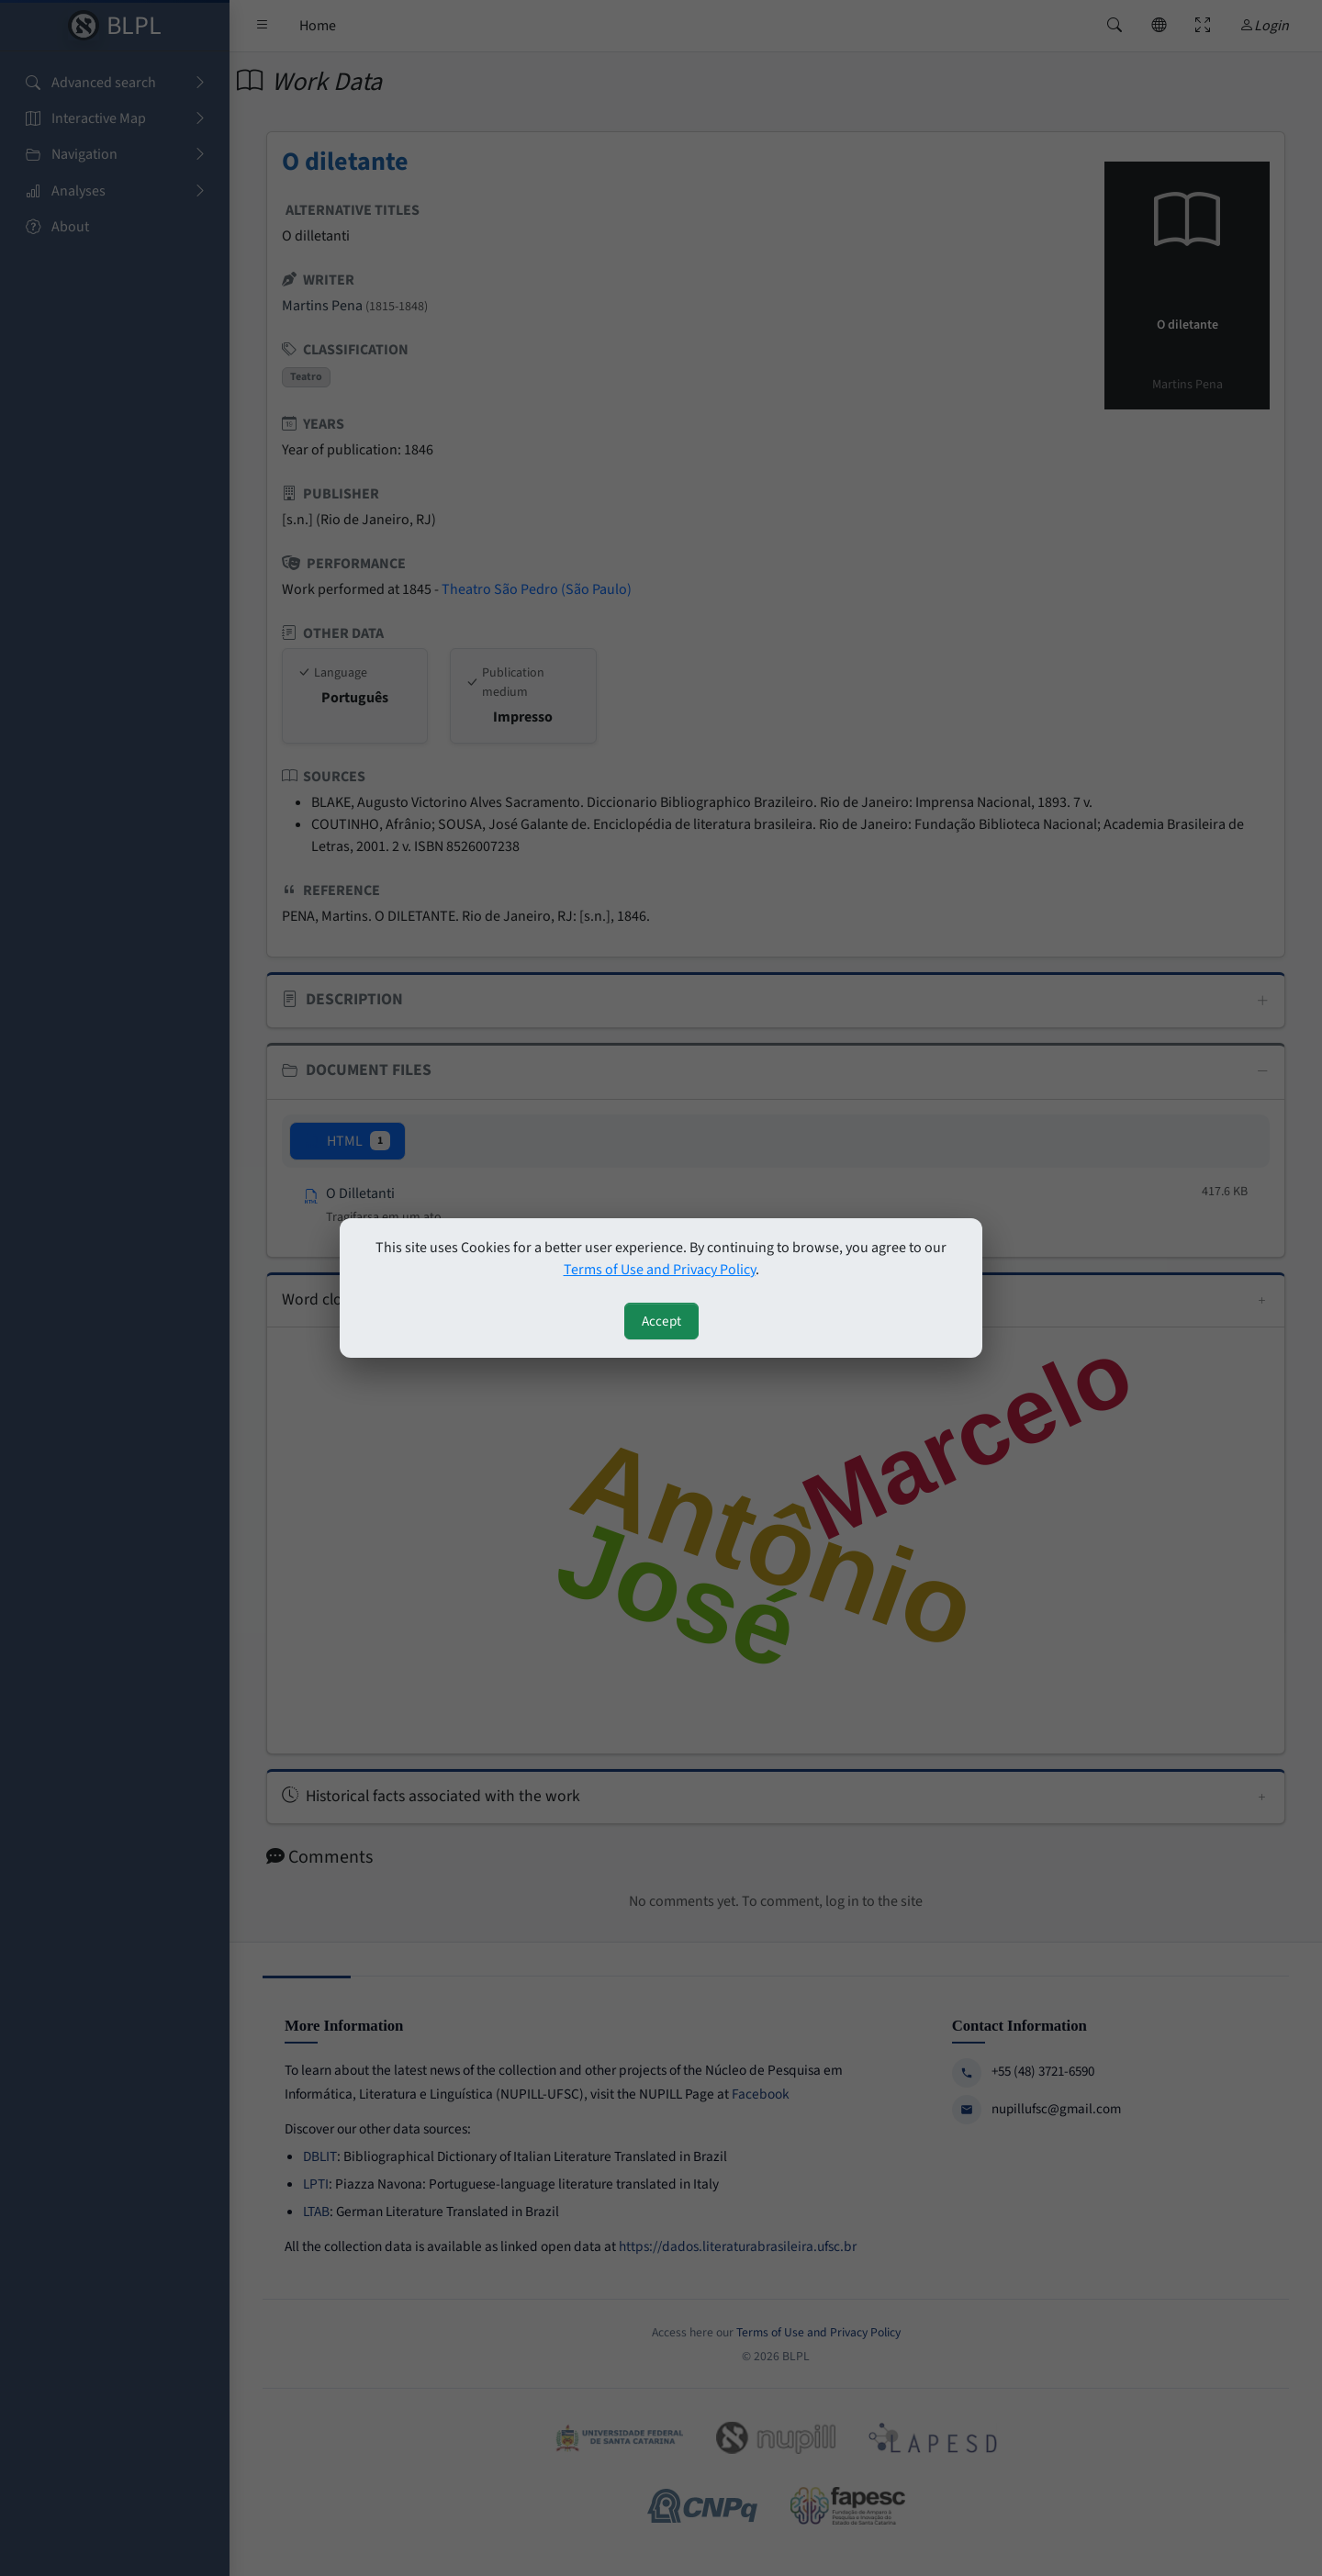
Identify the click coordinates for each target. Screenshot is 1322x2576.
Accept (661, 1321)
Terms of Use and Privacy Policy (660, 1270)
